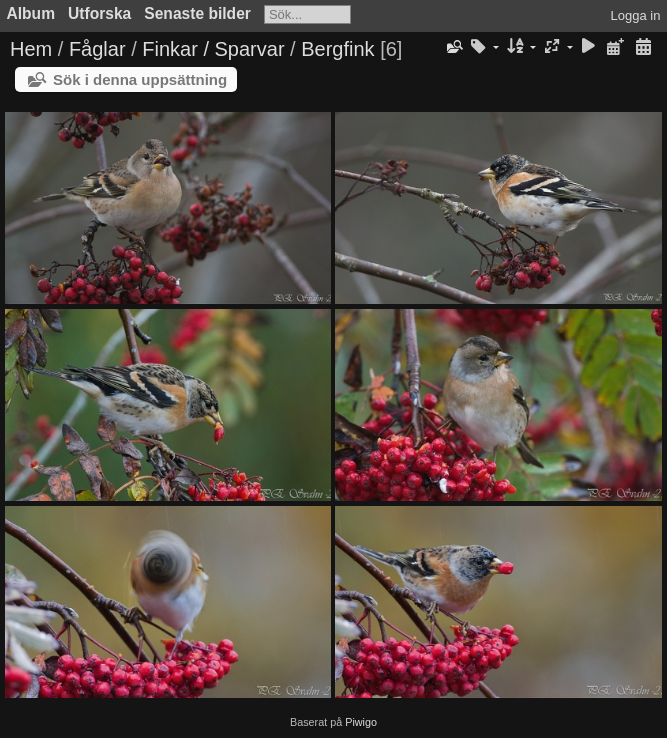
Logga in (636, 15)
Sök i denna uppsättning (140, 79)
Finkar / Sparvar (213, 49)
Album (31, 13)
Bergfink (337, 49)
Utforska (99, 13)
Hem (31, 49)
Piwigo (361, 722)
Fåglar (97, 49)
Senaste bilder (197, 13)
